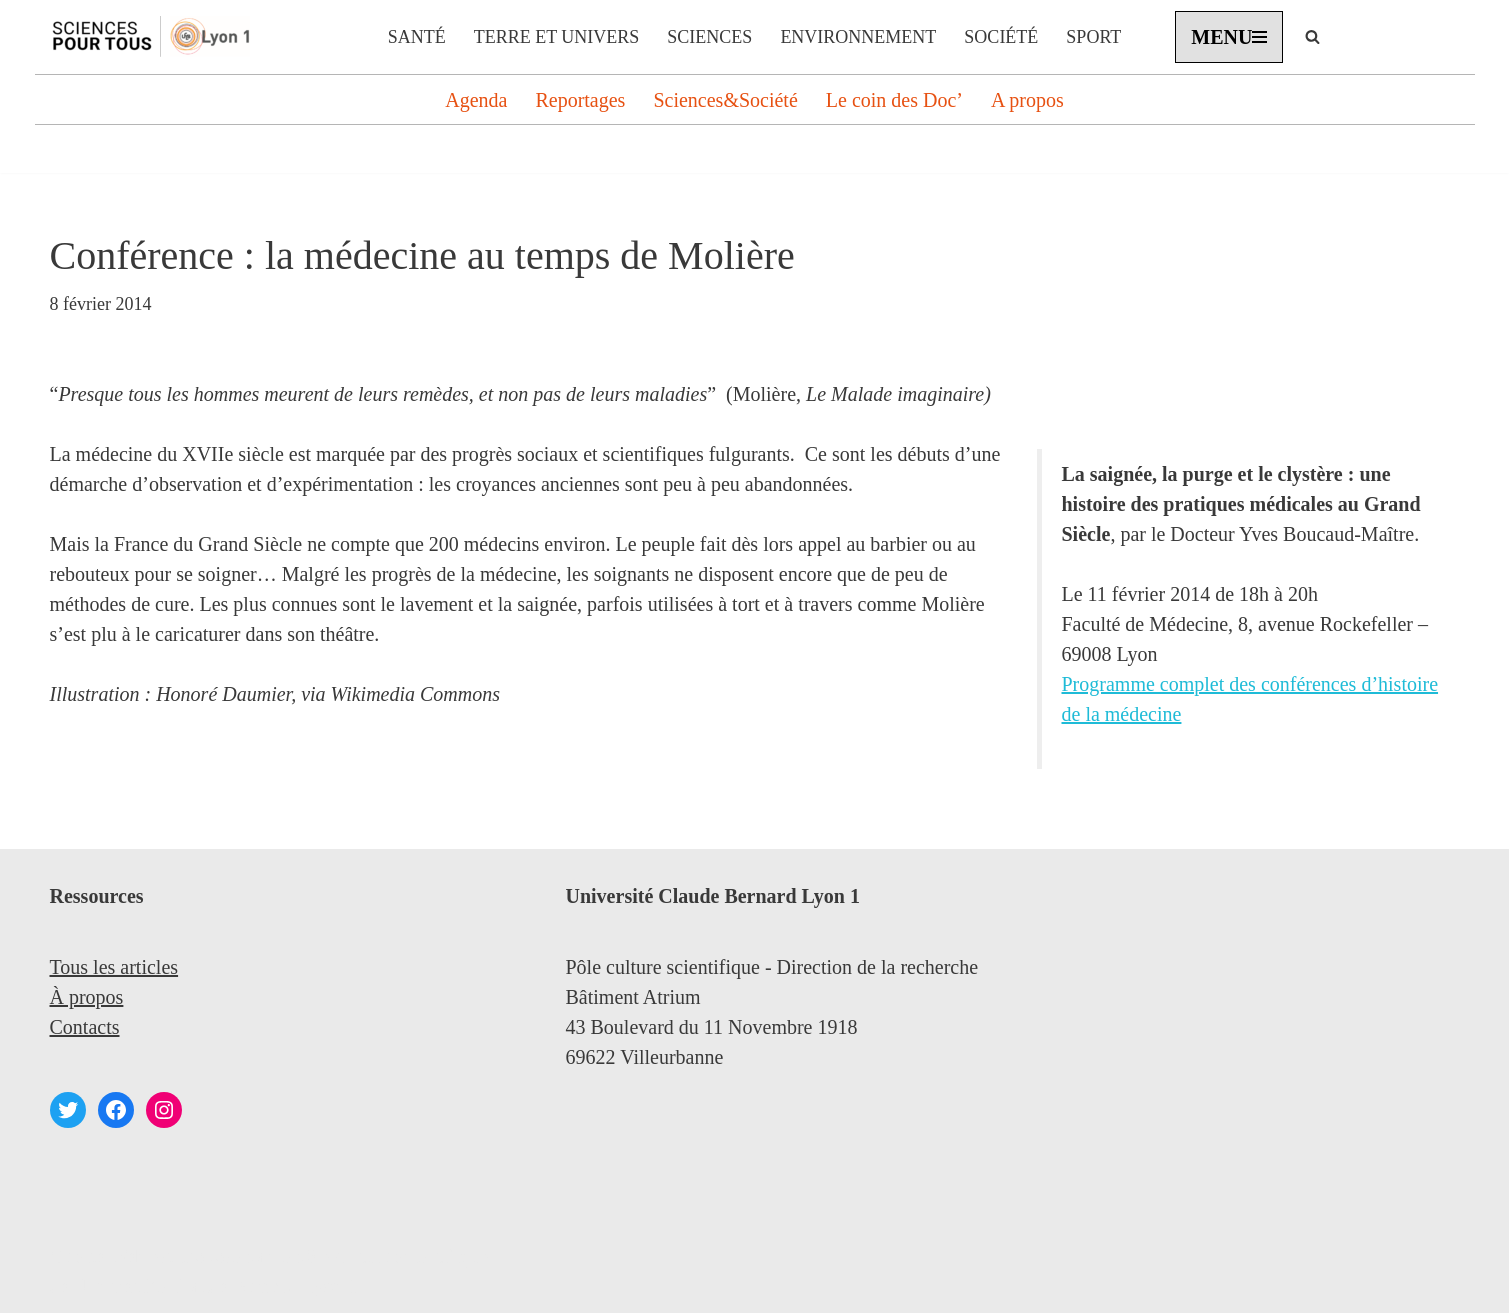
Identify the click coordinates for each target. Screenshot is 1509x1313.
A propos (1027, 100)
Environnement (858, 37)
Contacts (85, 1027)
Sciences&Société (725, 100)
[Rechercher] (1312, 36)
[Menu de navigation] (1229, 37)
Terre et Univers (557, 37)
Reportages (580, 100)
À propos (87, 997)
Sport (1093, 37)
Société (1001, 37)
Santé (417, 37)
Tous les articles (114, 967)
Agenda (476, 100)
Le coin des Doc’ (894, 100)
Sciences (709, 37)
